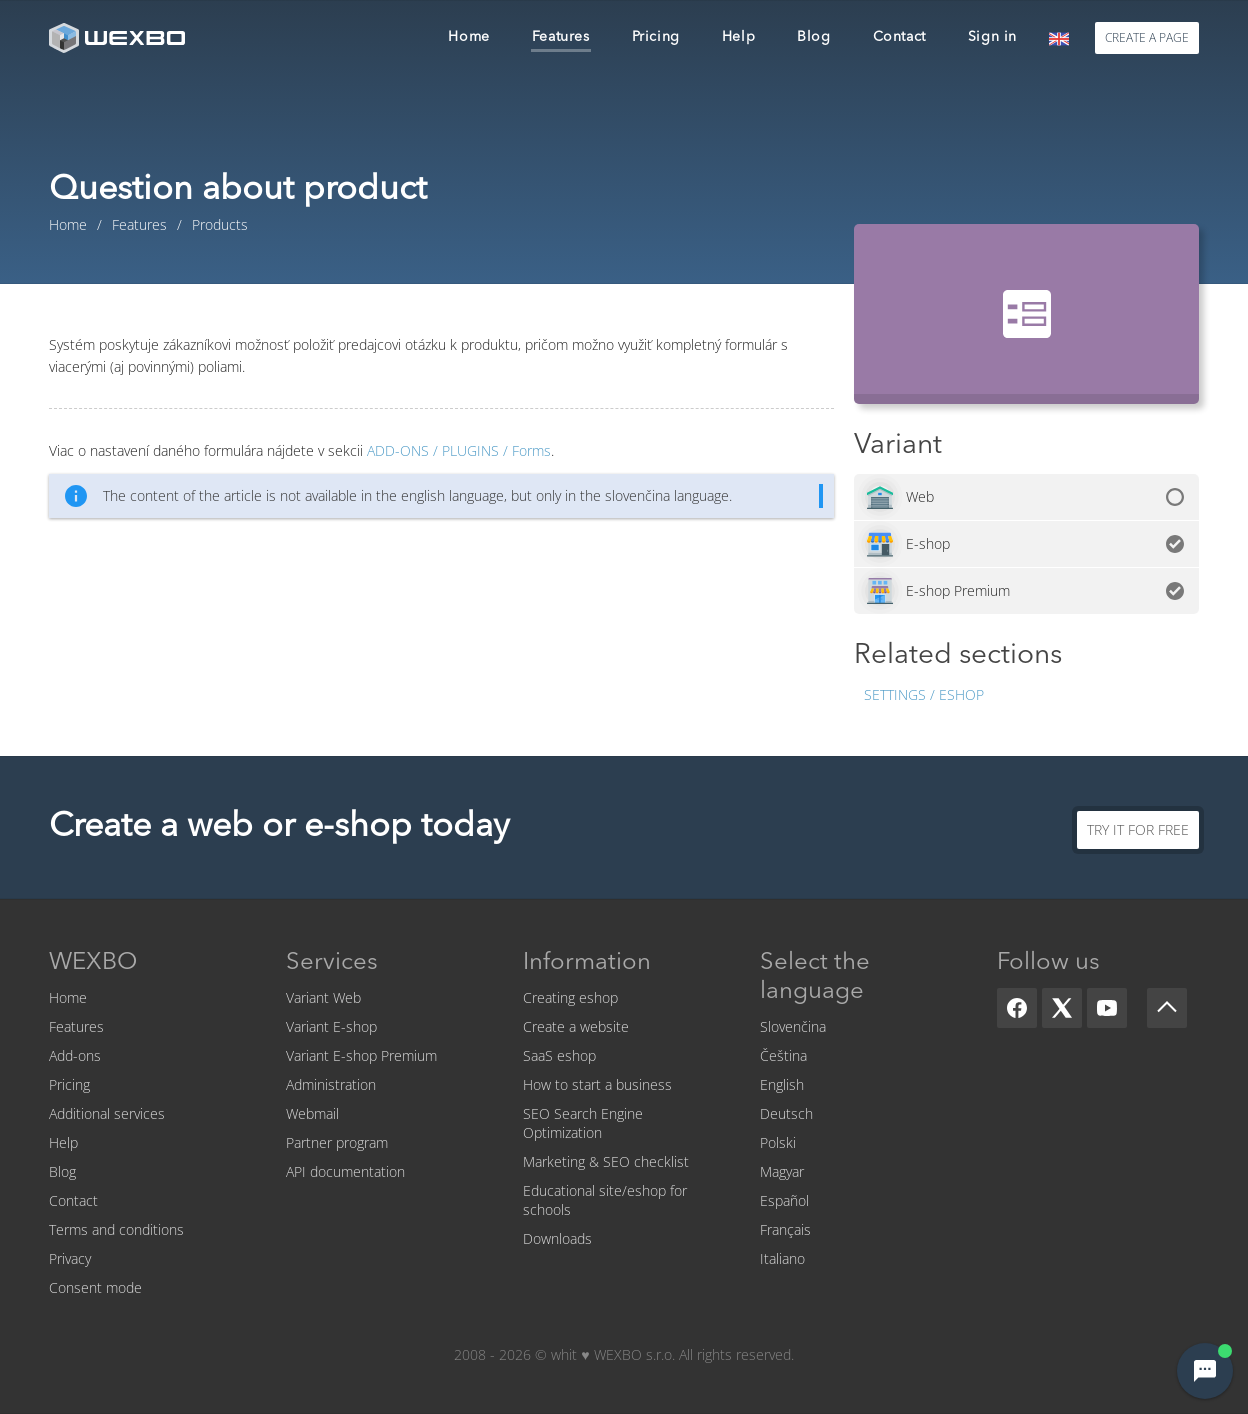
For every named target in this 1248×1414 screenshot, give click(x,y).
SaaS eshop (559, 1055)
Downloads (557, 1238)
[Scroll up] (1167, 1008)
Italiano (782, 1258)
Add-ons (75, 1055)
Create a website (576, 1026)
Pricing (69, 1084)
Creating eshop (570, 997)
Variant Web (323, 997)
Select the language (815, 977)
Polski (778, 1142)
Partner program (337, 1142)
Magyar (782, 1171)
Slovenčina (793, 1026)
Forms (459, 450)
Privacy (70, 1258)
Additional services (107, 1113)
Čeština (783, 1055)
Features (76, 1026)
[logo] (119, 37)
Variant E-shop (331, 1026)
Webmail (312, 1113)
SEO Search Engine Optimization (583, 1123)
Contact (73, 1200)
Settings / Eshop (924, 694)
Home (68, 997)
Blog (62, 1171)
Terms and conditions (116, 1229)
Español (784, 1200)
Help (63, 1142)
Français (785, 1229)
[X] (1062, 1008)
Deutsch (786, 1113)
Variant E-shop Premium (361, 1055)
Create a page (1147, 37)
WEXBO (93, 963)
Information (587, 963)
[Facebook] (1017, 1008)
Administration (331, 1084)
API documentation (345, 1171)
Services (332, 963)
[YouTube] (1107, 1008)
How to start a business (597, 1084)
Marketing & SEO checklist (606, 1161)
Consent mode (95, 1287)
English (782, 1084)
